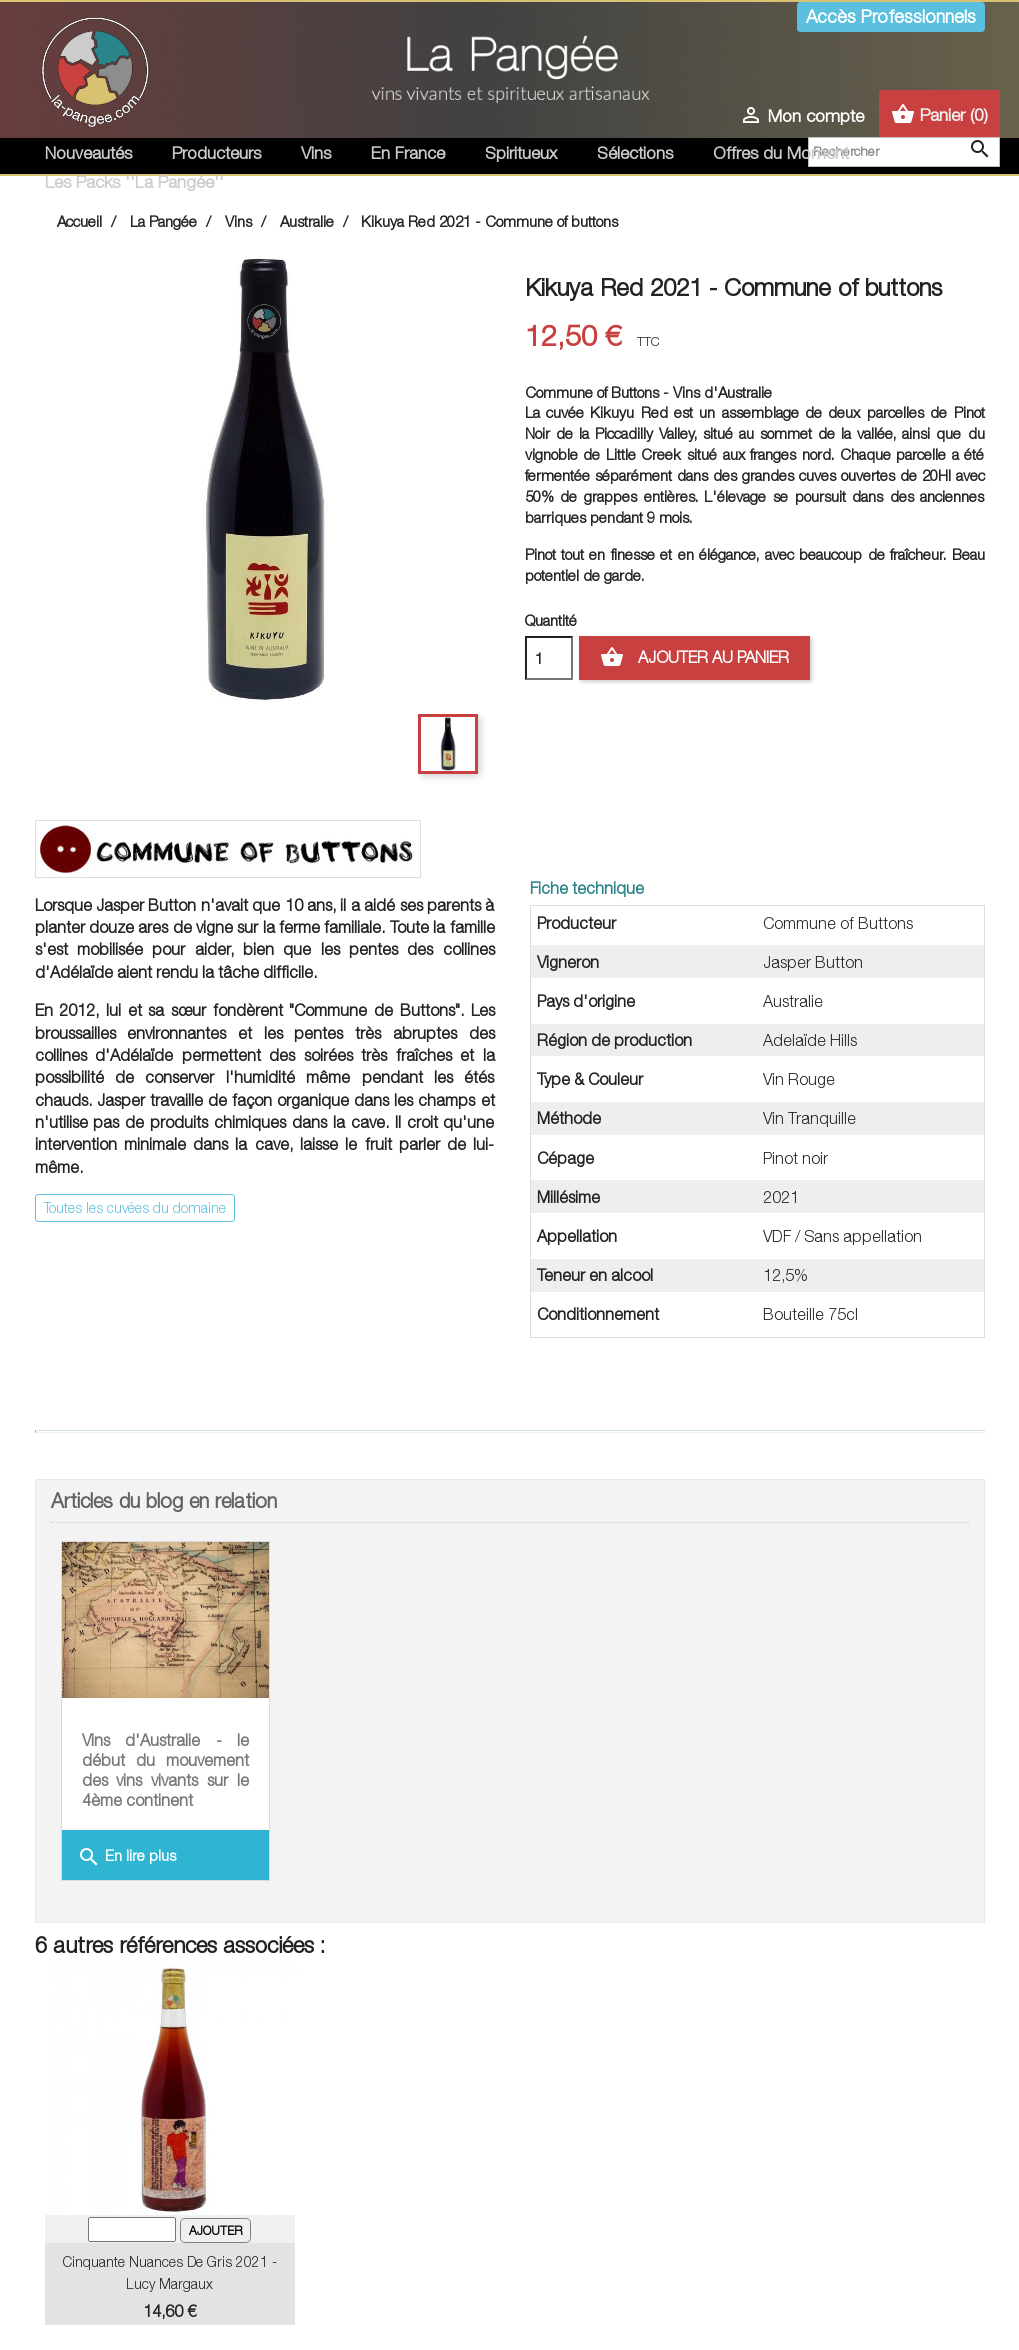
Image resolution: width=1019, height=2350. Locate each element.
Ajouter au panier (694, 658)
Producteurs (216, 153)
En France (408, 153)
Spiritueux (521, 153)
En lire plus (126, 1857)
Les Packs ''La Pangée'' (134, 182)
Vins (316, 153)
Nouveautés (88, 153)
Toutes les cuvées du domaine (135, 1207)
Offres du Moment (781, 153)
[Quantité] (549, 658)
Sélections (635, 153)
